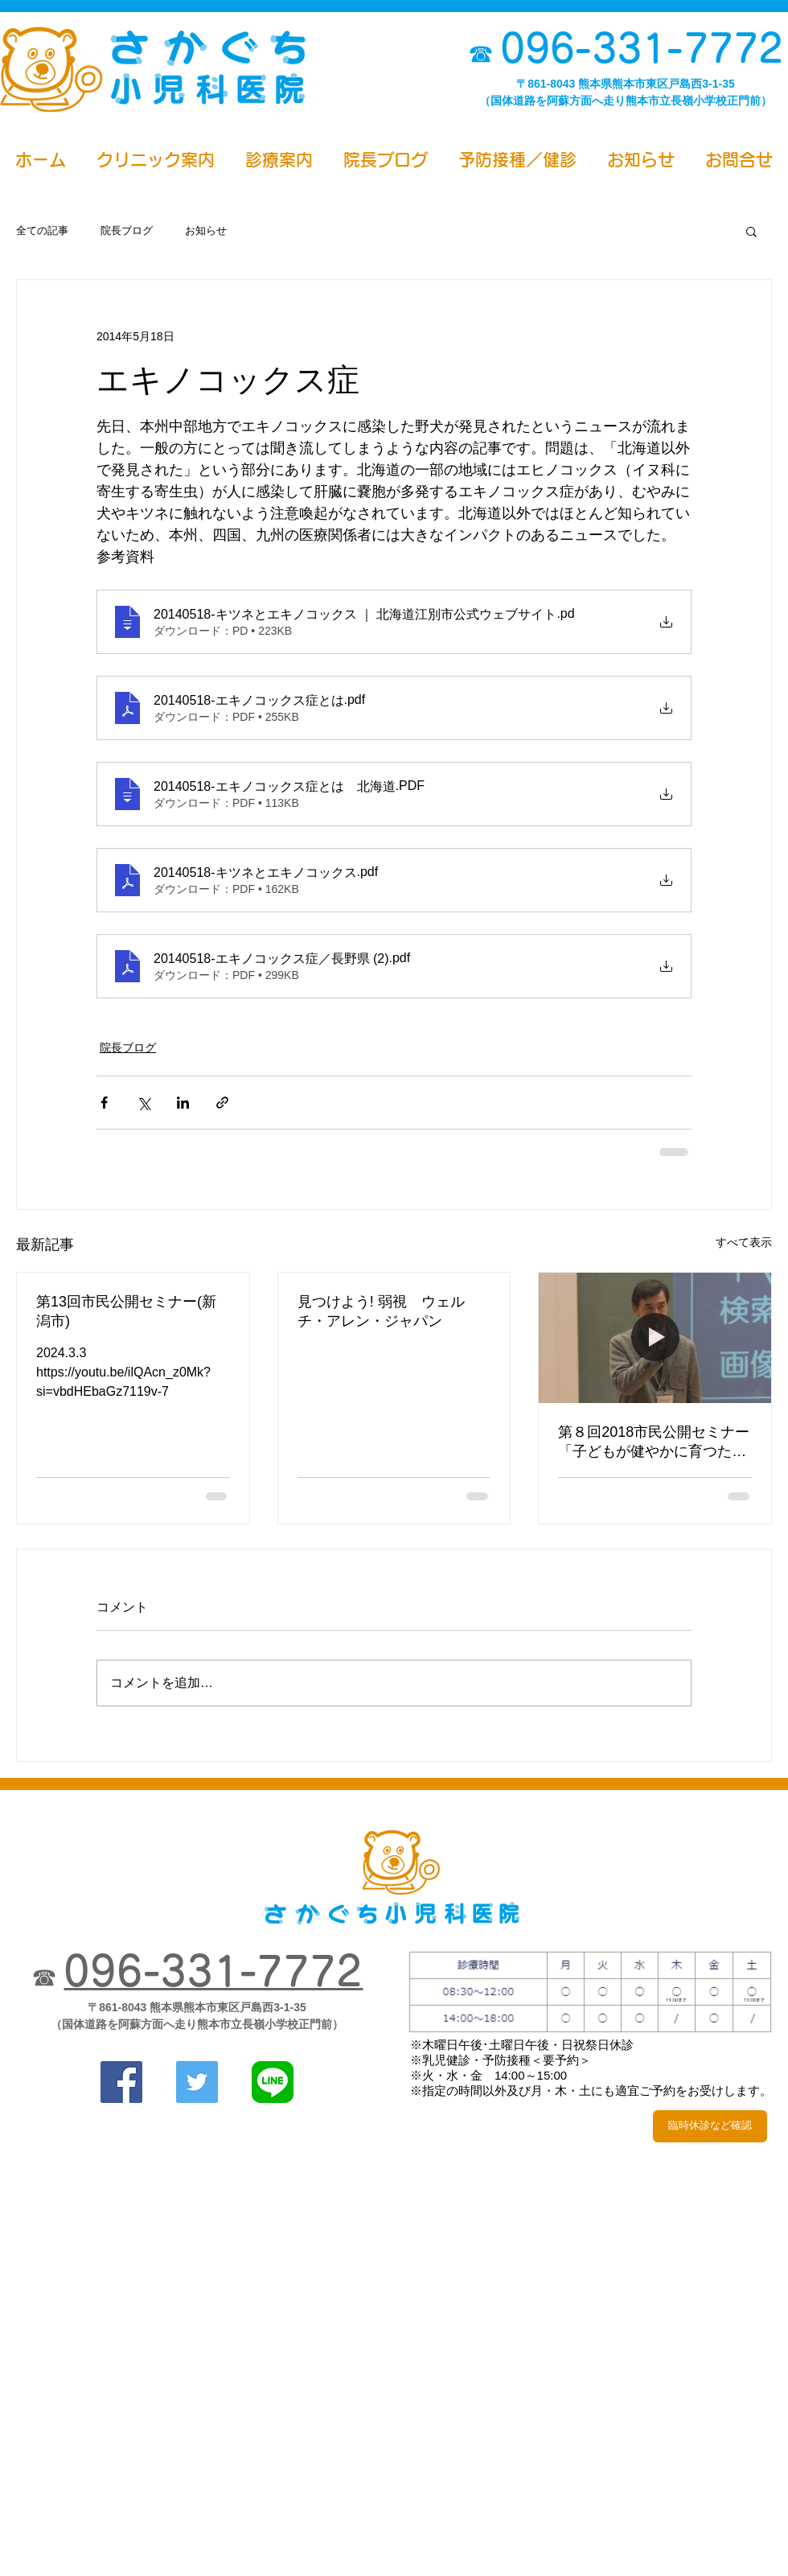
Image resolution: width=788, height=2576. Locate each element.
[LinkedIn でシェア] (183, 1102)
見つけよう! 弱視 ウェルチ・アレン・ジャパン (381, 1311)
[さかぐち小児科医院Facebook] (121, 2082)
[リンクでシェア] (222, 1102)
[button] (751, 230)
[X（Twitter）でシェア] (143, 1102)
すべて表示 (744, 1242)
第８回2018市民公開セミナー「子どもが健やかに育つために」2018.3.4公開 (653, 1442)
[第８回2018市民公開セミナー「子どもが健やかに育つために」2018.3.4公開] (655, 1338)
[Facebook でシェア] (104, 1102)
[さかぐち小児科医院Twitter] (197, 2082)
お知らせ (206, 230)
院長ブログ (127, 230)
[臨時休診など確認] (710, 2126)
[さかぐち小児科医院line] (272, 2082)
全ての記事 (42, 230)
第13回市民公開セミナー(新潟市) (126, 1311)
